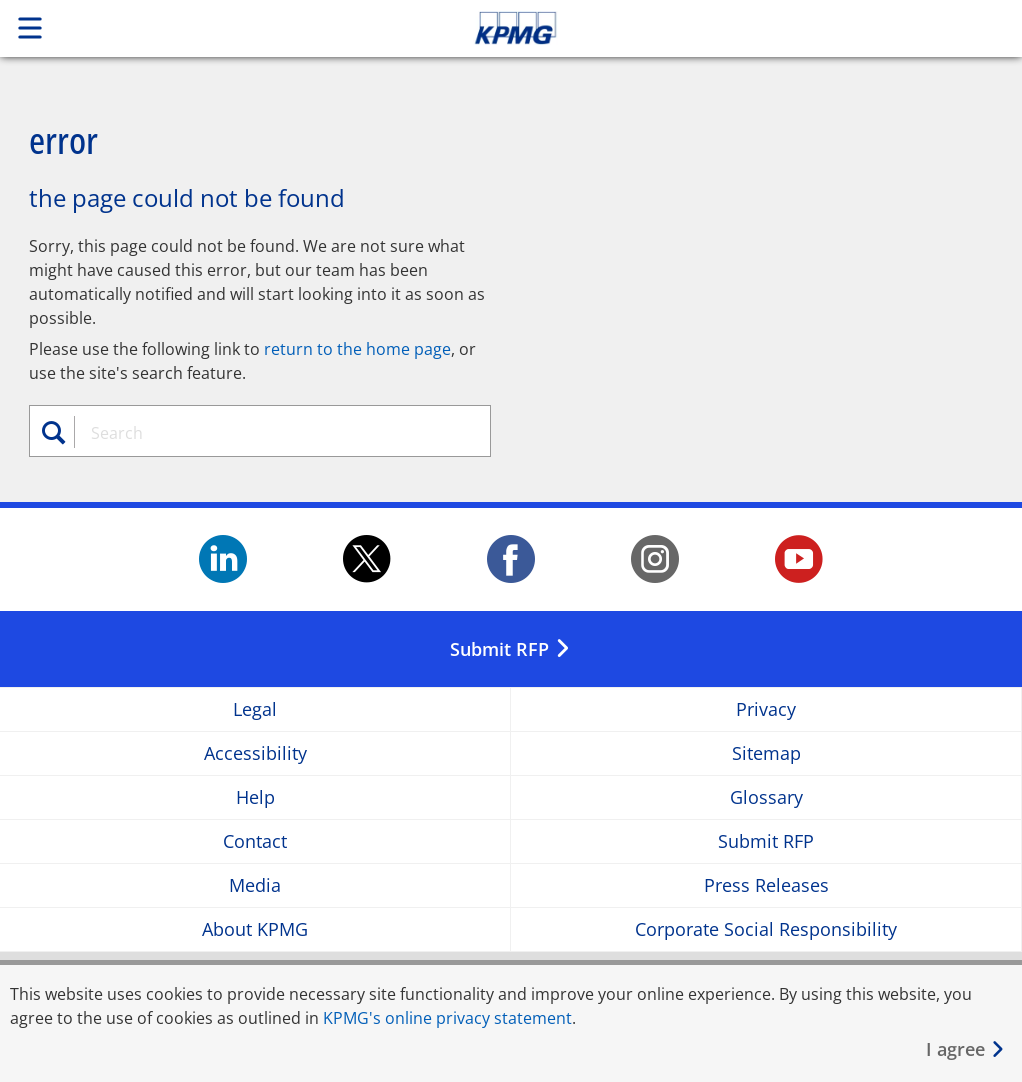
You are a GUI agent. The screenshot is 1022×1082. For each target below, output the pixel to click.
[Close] (966, 1049)
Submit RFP (766, 841)
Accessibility (255, 753)
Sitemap (766, 753)
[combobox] (270, 433)
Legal (255, 709)
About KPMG (255, 929)
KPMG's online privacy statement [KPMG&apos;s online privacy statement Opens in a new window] (447, 1018)
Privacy (766, 709)
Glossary (766, 797)
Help (255, 797)
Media (255, 885)
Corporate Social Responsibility (766, 929)
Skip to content (717, 28)
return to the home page (357, 349)
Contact (255, 841)
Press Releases (766, 885)
